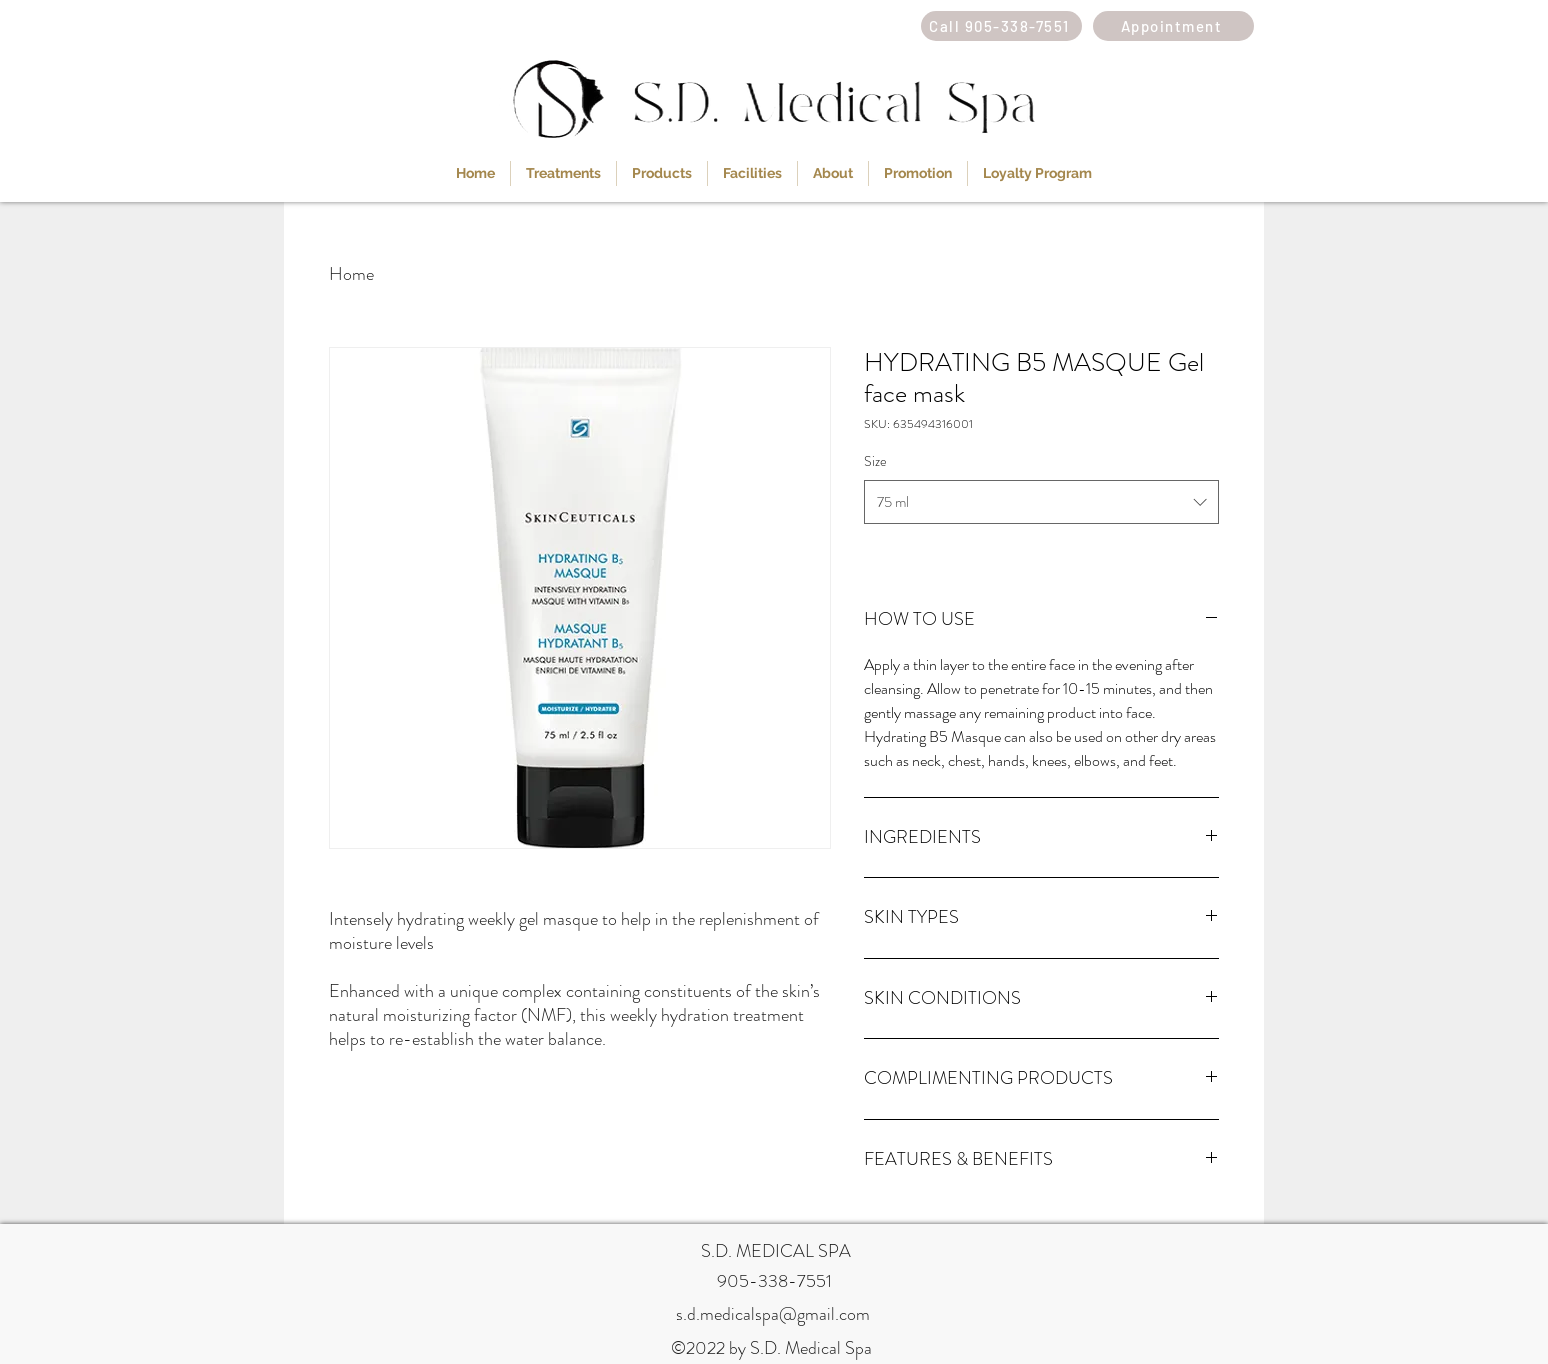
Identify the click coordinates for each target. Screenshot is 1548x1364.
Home (351, 274)
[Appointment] (1173, 26)
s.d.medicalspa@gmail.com (773, 1314)
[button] (563, 173)
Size (875, 461)
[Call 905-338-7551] (1001, 26)
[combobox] (1041, 502)
